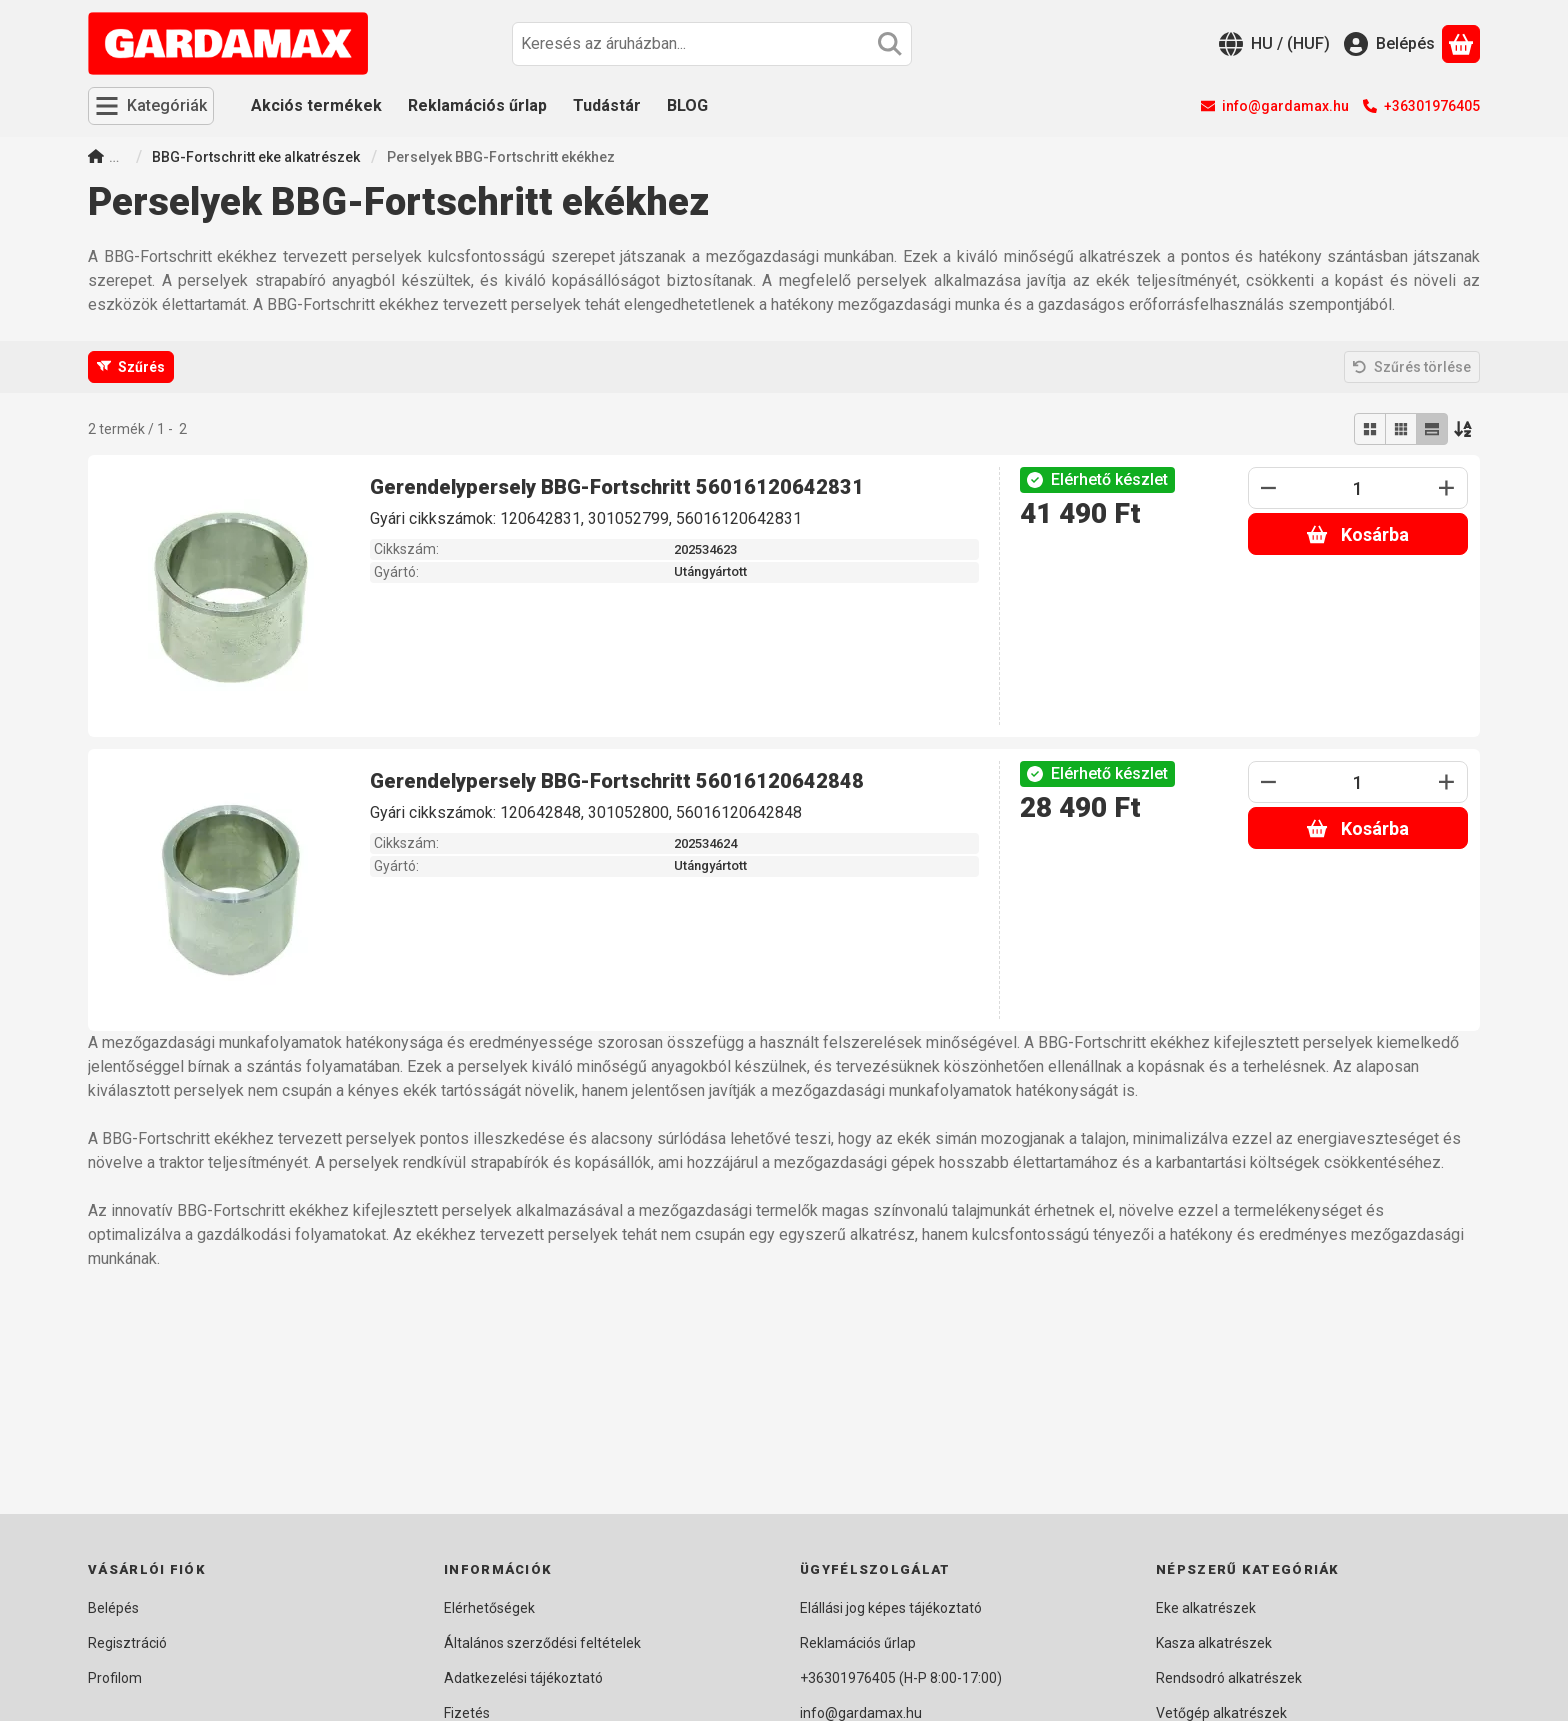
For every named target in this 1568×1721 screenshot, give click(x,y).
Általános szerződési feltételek (542, 1643)
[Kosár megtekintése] (1461, 44)
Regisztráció (127, 1643)
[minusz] (1269, 488)
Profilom (115, 1678)
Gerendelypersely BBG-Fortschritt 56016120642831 (617, 487)
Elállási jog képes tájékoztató (891, 1608)
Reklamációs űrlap (858, 1643)
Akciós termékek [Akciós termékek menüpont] (316, 105)
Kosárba (1357, 534)
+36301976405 (1432, 106)
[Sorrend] (1464, 429)
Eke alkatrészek (1206, 1608)
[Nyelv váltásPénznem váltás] (1274, 44)
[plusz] (1447, 488)
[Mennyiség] (1358, 488)
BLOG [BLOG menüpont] (687, 105)
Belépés (113, 1608)
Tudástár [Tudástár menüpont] (607, 105)
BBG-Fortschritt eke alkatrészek (256, 157)
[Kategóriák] (151, 106)
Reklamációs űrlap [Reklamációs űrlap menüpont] (477, 105)
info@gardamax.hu (1285, 106)
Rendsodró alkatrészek (1229, 1678)
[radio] (1370, 429)
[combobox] (712, 44)
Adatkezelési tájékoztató (523, 1678)
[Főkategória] (96, 158)
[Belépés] (1389, 44)
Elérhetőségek (489, 1608)
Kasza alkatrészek (1214, 1643)
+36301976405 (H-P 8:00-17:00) (901, 1678)
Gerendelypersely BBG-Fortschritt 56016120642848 (617, 781)
